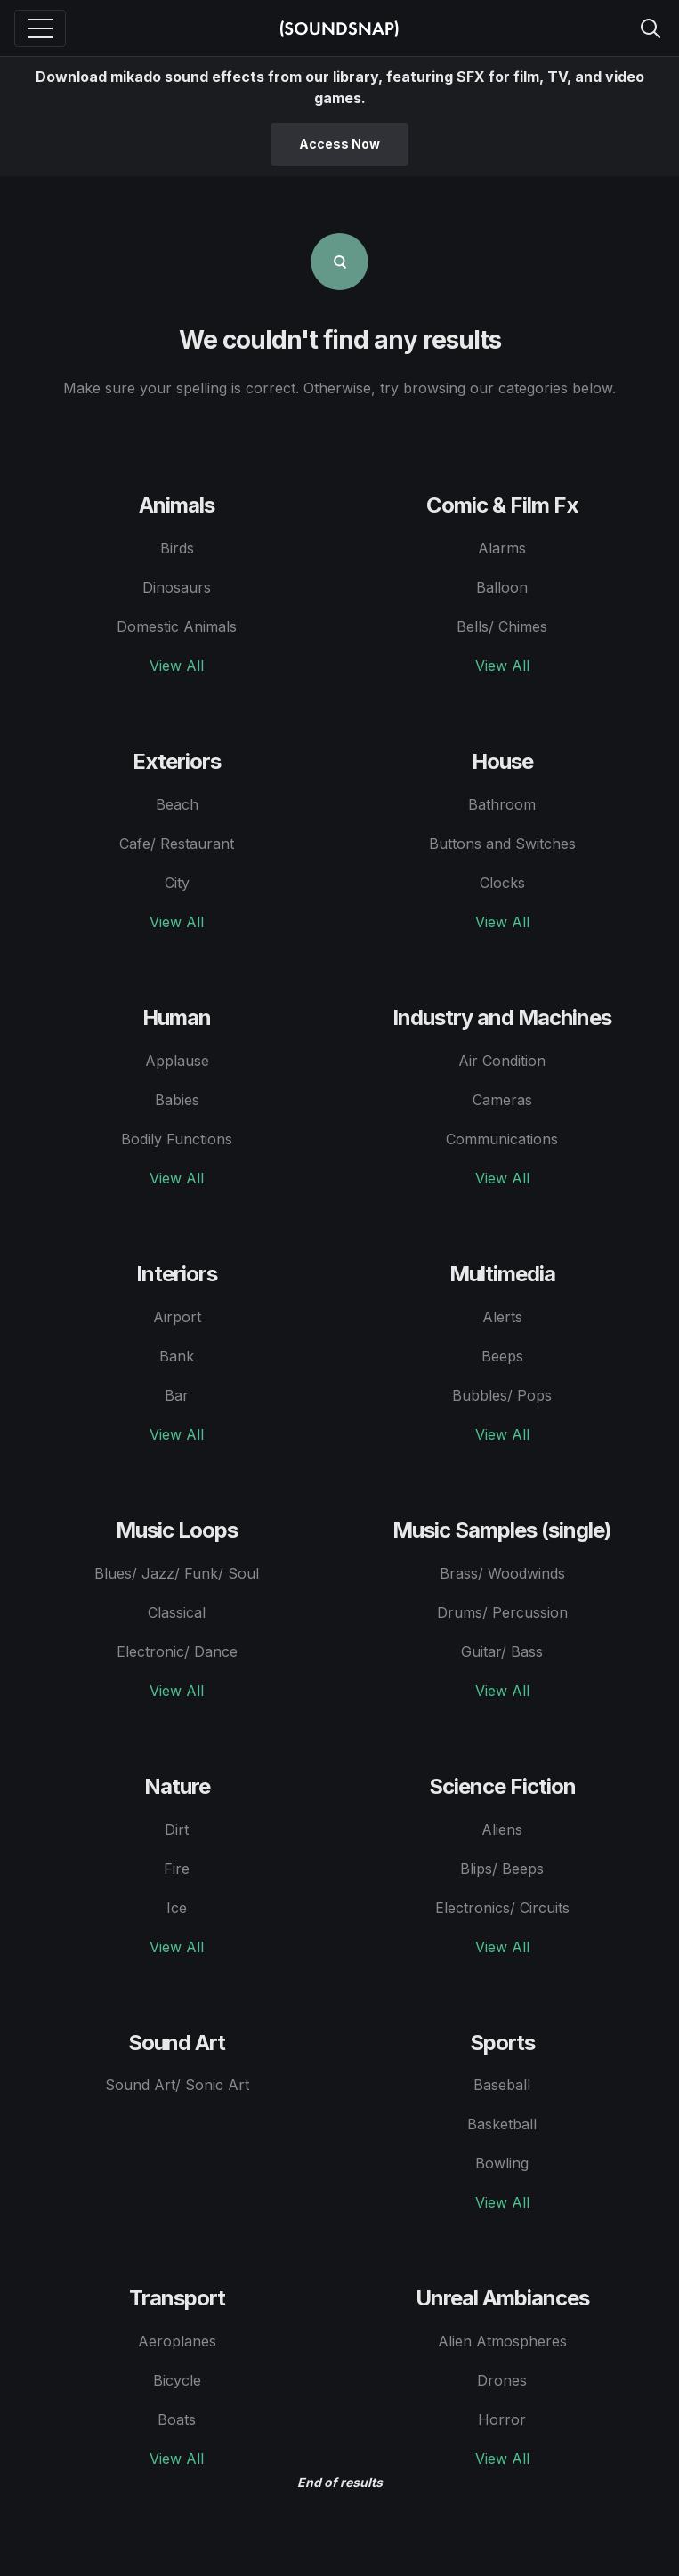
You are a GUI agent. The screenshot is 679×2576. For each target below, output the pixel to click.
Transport (177, 2298)
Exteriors (177, 761)
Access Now (339, 143)
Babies (177, 1100)
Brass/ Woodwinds (502, 1573)
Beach (177, 804)
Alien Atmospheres (502, 2341)
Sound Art (176, 2042)
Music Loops (177, 1530)
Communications (502, 1139)
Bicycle (177, 2380)
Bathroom (502, 804)
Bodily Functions (176, 1139)
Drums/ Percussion (502, 1612)
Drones (502, 2380)
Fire (177, 1868)
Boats (177, 2419)
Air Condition (502, 1061)
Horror (502, 2419)
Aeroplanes (177, 2341)
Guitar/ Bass (502, 1651)
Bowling (502, 2163)
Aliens (501, 1829)
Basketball (502, 2124)
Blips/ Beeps (502, 1868)
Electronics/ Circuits (502, 1908)
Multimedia (502, 1274)
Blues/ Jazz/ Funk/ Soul (176, 1573)
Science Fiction (502, 1786)
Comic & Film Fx (502, 505)
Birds (177, 548)
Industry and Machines (501, 1017)
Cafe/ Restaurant (176, 843)
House (502, 761)
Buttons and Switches (502, 843)
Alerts (502, 1317)
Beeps (502, 1356)
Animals (176, 505)
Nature (177, 1786)
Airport (177, 1317)
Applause (177, 1061)
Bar (177, 1395)
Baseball (501, 2085)
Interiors (176, 1274)
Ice (176, 1908)
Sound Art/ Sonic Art (177, 2085)
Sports (502, 2042)
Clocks (502, 883)
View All (177, 665)
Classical (177, 1612)
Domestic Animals (177, 626)
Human (176, 1017)
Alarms (502, 548)
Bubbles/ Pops (502, 1395)
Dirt (177, 1829)
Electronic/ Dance (177, 1651)
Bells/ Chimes (502, 626)
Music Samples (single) (501, 1530)
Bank (176, 1356)
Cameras (502, 1100)
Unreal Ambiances (502, 2298)
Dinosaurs (176, 587)
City (177, 883)
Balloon (502, 587)
